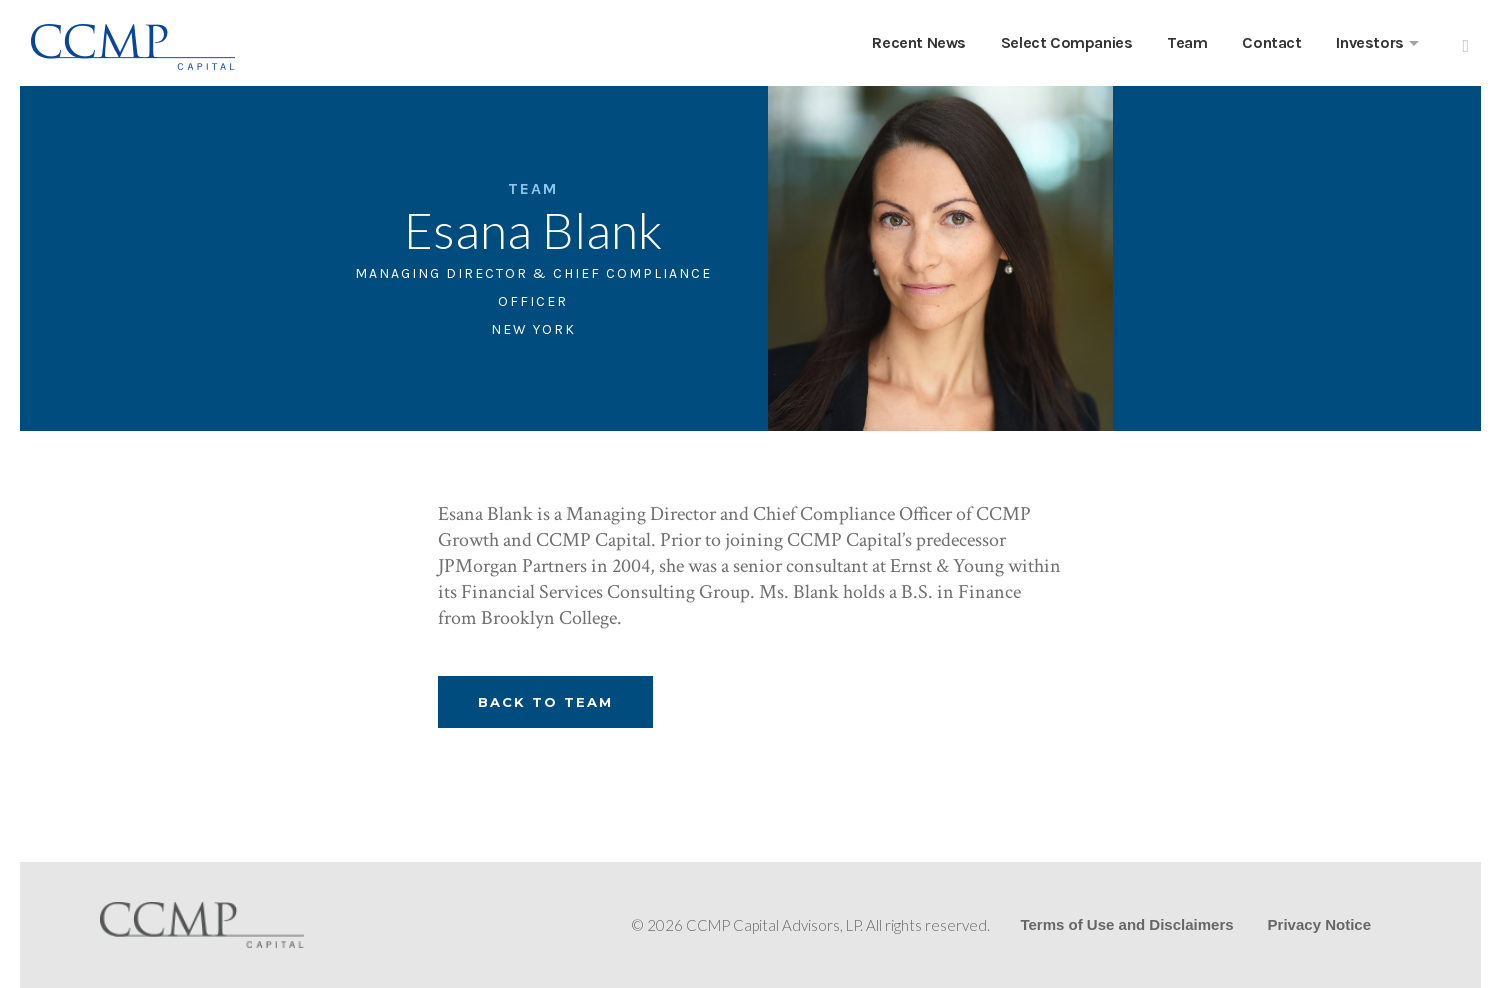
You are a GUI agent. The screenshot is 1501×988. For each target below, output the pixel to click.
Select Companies (1067, 42)
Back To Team (545, 702)
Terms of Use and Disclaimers (1126, 924)
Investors (1369, 42)
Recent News (919, 42)
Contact (1271, 42)
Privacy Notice (1319, 924)
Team (1187, 42)
